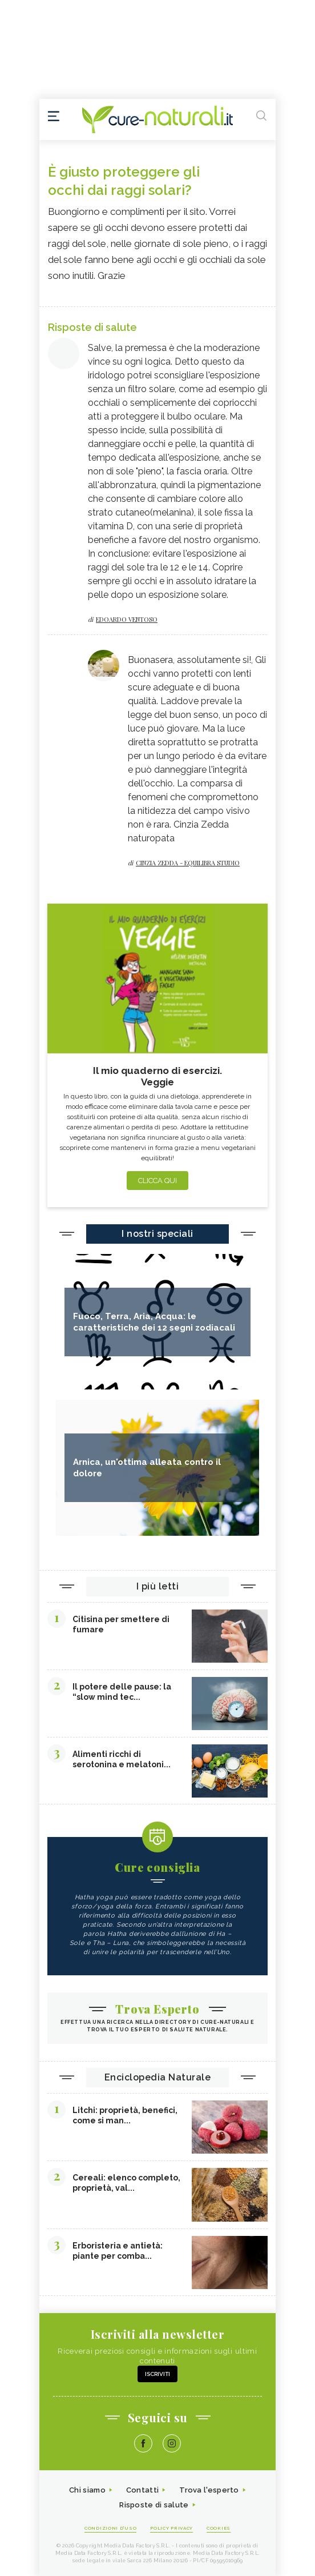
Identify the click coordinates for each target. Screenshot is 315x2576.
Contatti (142, 2490)
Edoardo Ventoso (127, 619)
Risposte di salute (153, 2505)
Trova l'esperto (209, 2490)
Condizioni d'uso (110, 2528)
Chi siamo (87, 2490)
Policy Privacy (171, 2528)
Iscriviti (157, 2374)
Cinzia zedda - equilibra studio (188, 862)
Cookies (219, 2528)
